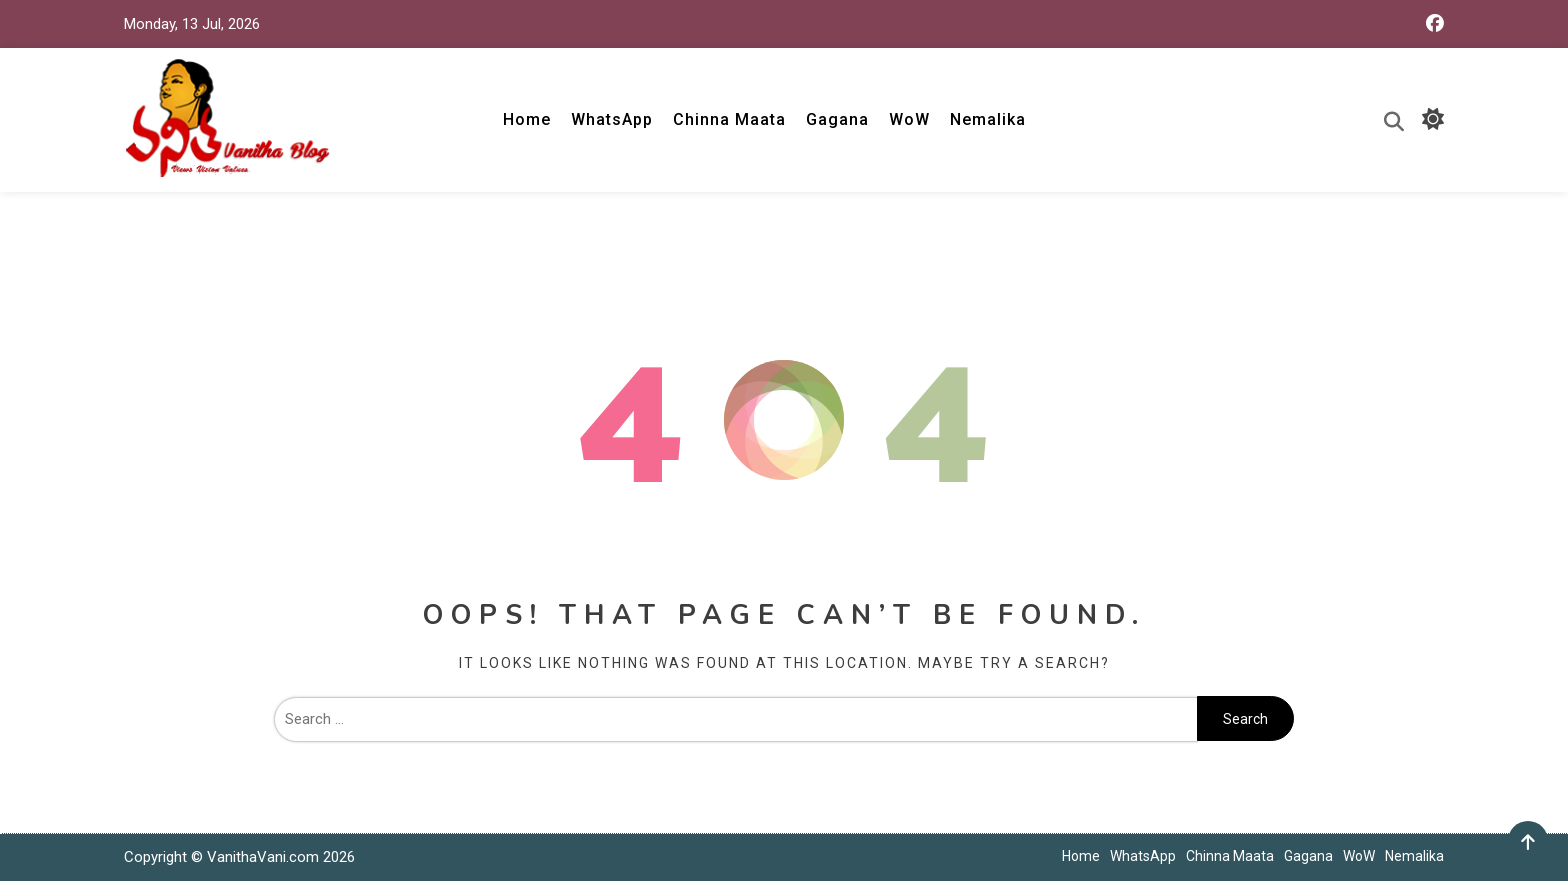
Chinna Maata (729, 119)
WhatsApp (612, 119)
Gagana (837, 119)
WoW (909, 119)
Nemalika (988, 119)
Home (527, 119)
